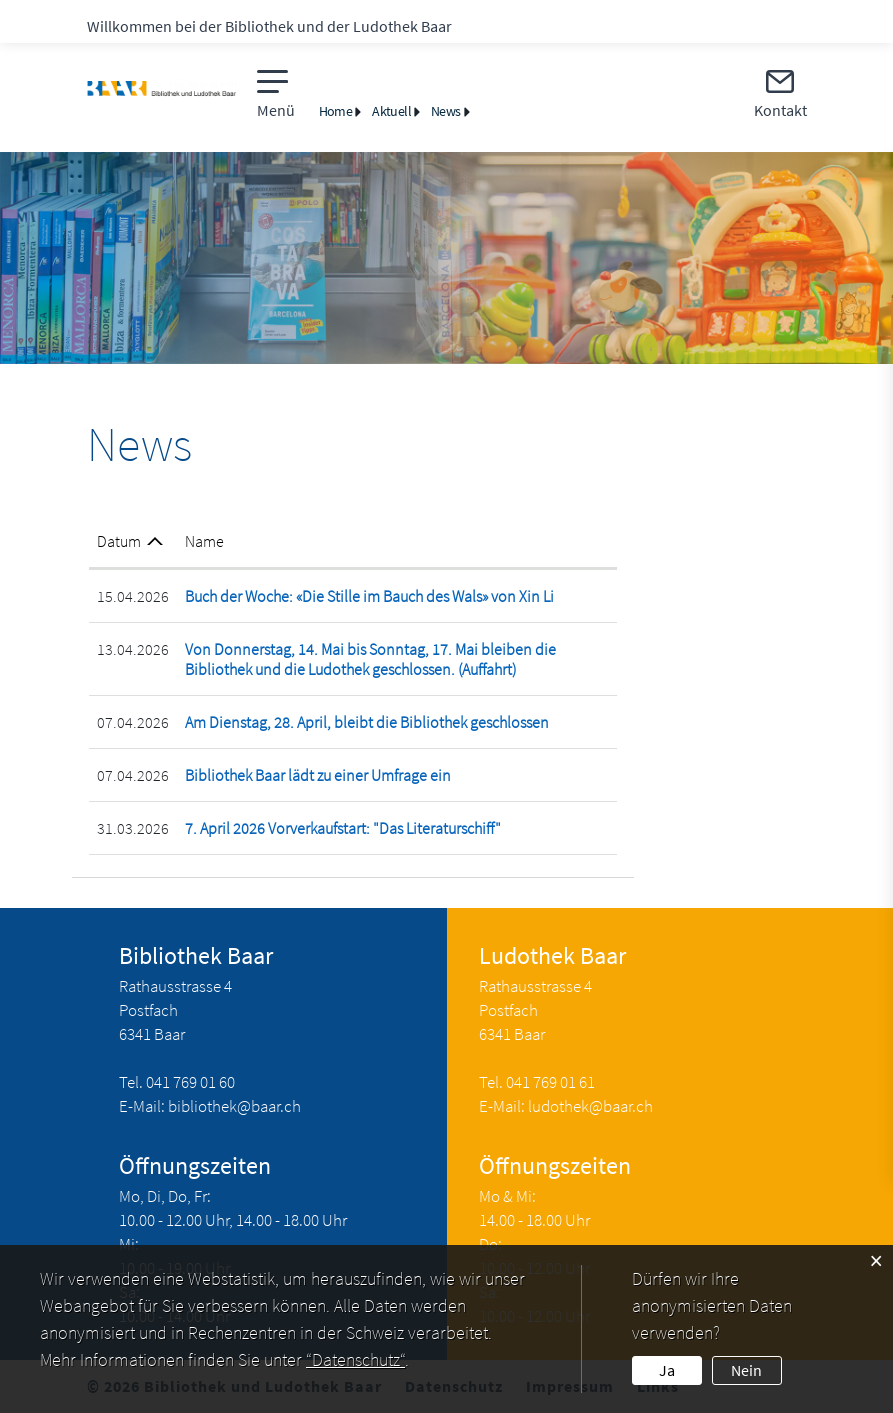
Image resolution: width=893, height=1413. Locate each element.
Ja (667, 1370)
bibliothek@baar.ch (234, 1106)
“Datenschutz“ (355, 1359)
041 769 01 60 (190, 1082)
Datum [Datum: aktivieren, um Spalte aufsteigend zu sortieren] (119, 541)
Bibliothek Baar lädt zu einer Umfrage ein (318, 775)
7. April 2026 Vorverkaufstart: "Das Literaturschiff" (343, 828)
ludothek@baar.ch (590, 1106)
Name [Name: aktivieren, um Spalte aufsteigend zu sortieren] (204, 541)
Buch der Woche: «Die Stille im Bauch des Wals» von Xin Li (369, 596)
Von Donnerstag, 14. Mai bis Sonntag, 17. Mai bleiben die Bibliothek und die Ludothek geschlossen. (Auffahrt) (370, 659)
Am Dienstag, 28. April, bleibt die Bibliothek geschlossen (367, 722)
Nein (746, 1370)
